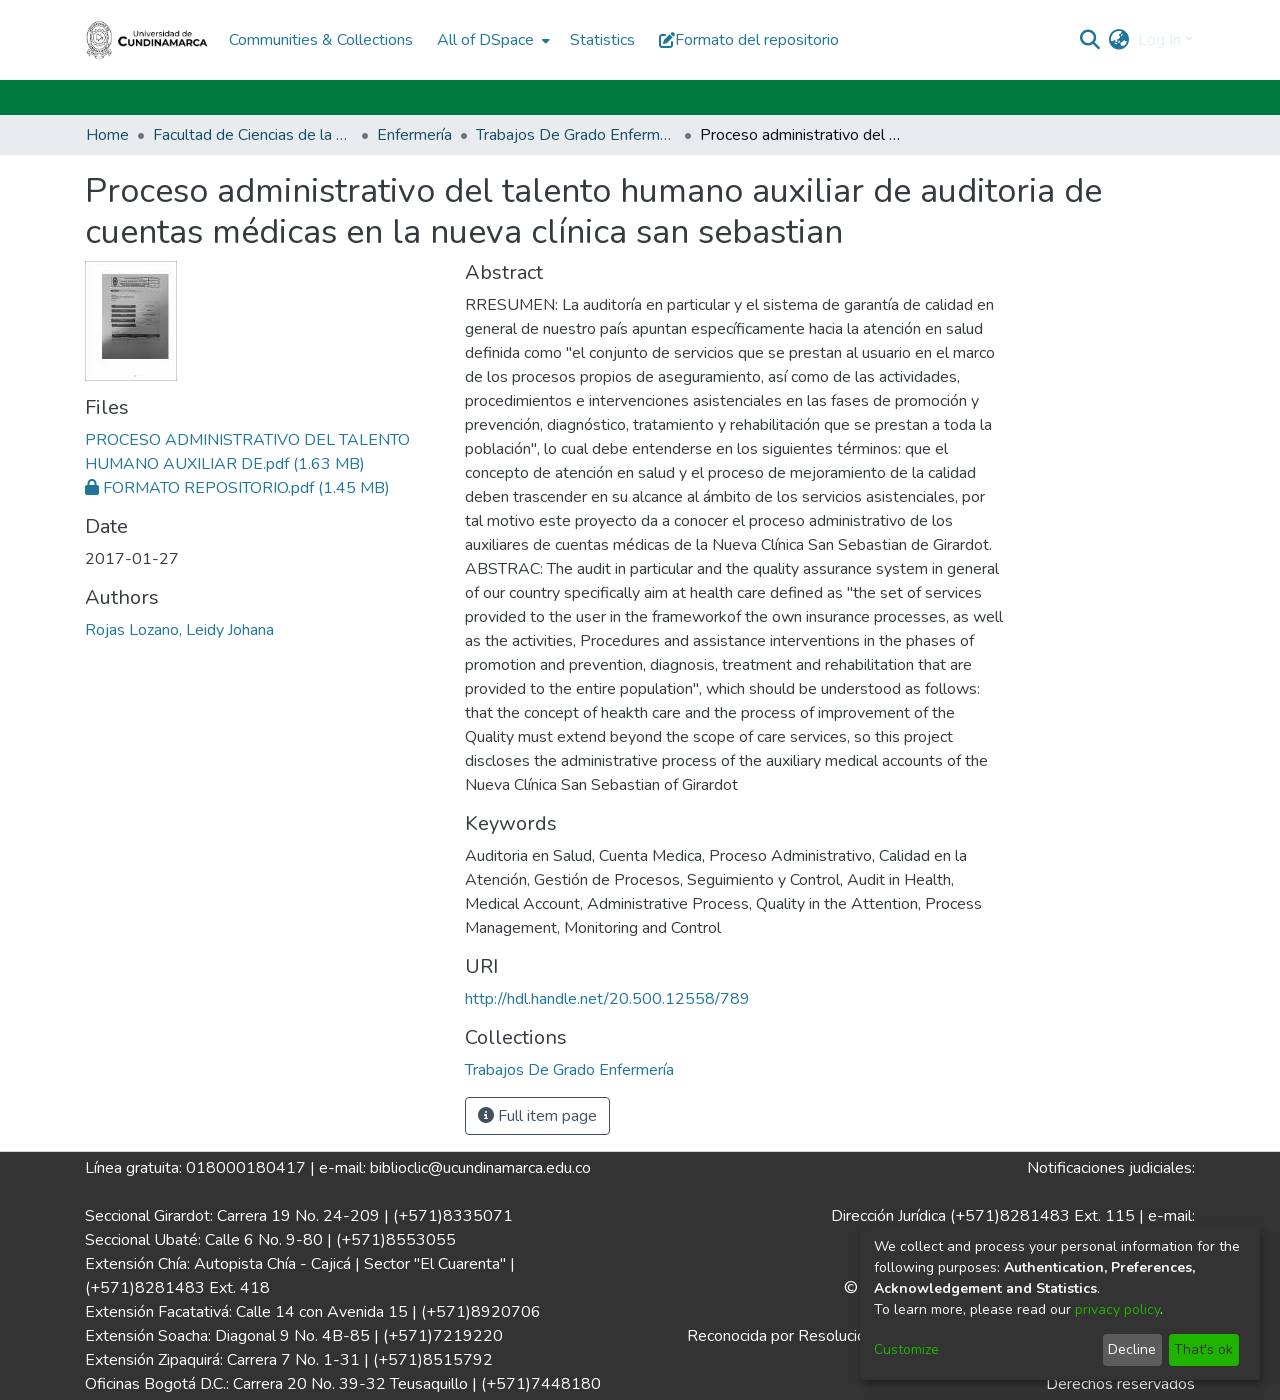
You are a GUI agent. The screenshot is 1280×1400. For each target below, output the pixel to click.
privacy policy (1117, 1309)
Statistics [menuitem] (602, 40)
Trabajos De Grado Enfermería (576, 135)
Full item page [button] (537, 1116)
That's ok (1203, 1349)
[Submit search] (1090, 40)
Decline (1132, 1349)
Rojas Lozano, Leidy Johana (179, 630)
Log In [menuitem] (1159, 40)
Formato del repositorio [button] (749, 40)
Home (107, 135)
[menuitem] (491, 40)
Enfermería (414, 135)
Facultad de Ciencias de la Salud (253, 135)
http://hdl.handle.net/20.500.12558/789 (607, 999)
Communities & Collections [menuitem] (321, 40)
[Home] (147, 40)
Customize (906, 1349)
